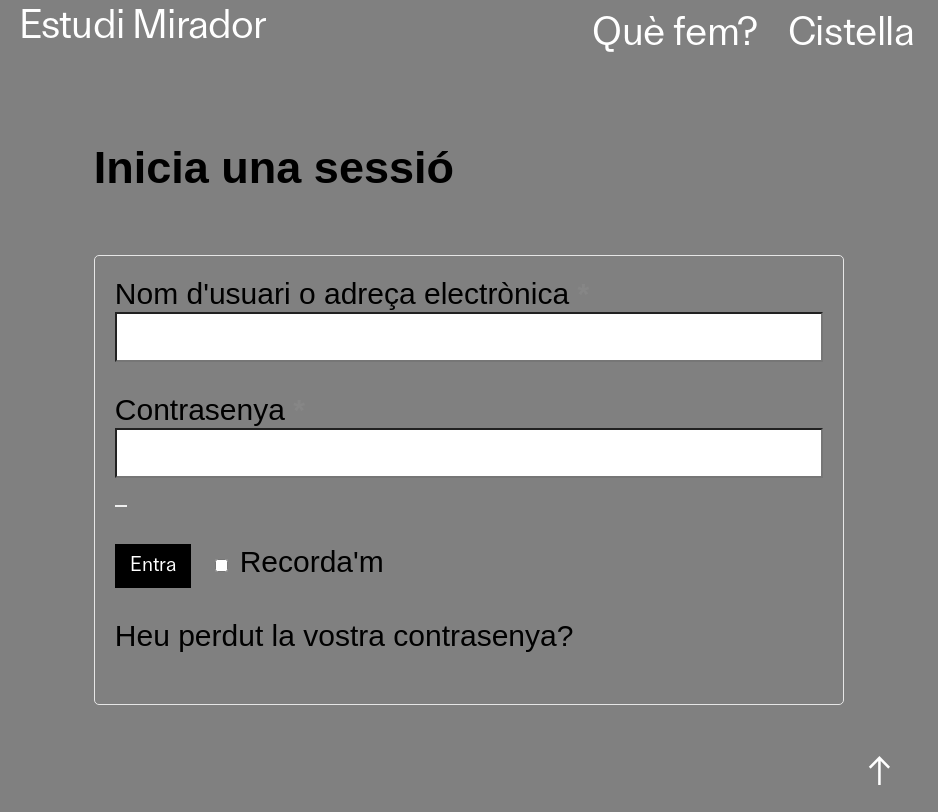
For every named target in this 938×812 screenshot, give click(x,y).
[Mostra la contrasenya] (121, 506)
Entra (153, 566)
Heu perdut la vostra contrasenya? (344, 635)
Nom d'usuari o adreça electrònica (416, 293)
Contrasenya (274, 409)
